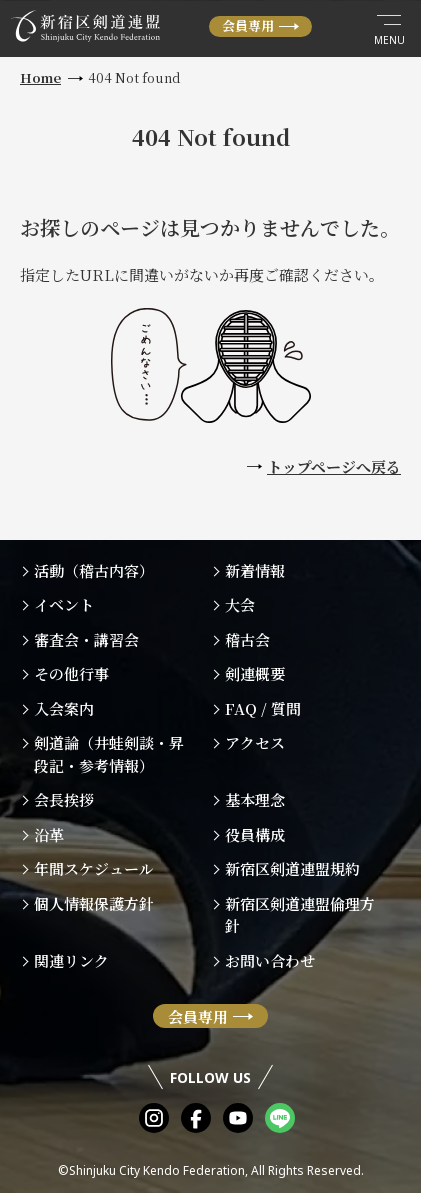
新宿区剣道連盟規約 (292, 868)
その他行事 (71, 673)
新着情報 (255, 570)
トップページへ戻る (334, 466)
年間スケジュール (94, 868)
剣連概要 (255, 673)
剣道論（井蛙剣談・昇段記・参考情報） (109, 754)
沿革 (49, 834)
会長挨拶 (64, 799)
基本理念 (255, 799)
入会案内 (64, 708)
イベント (64, 604)
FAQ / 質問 (263, 708)
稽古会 (247, 639)
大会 (240, 604)
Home (40, 77)
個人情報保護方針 (94, 903)
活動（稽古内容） (94, 570)
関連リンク (71, 960)
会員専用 (248, 25)
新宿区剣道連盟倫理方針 (300, 915)
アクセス (255, 742)
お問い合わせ (270, 960)
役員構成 (255, 834)
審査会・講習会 (86, 639)
